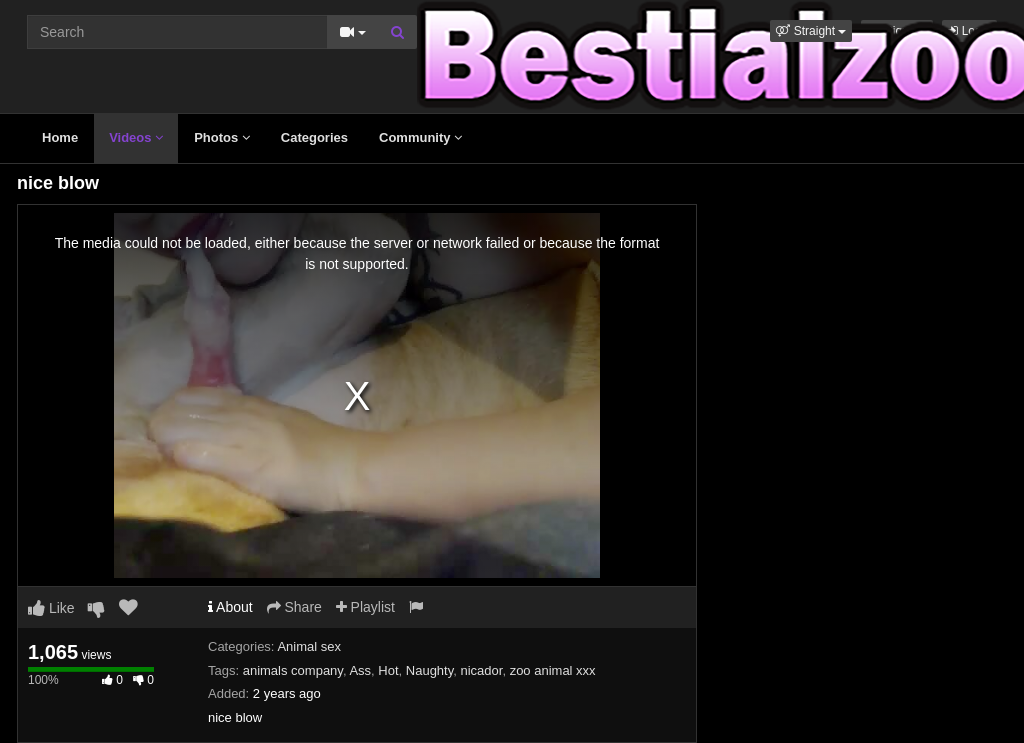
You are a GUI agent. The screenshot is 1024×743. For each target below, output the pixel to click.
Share (294, 607)
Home (60, 137)
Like (51, 608)
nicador (481, 670)
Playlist (365, 607)
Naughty (429, 670)
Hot (388, 670)
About (230, 607)
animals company (293, 670)
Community (420, 137)
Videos (136, 137)
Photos (222, 137)
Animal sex (309, 646)
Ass (360, 670)
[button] (811, 31)
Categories (314, 137)
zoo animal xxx (553, 670)
